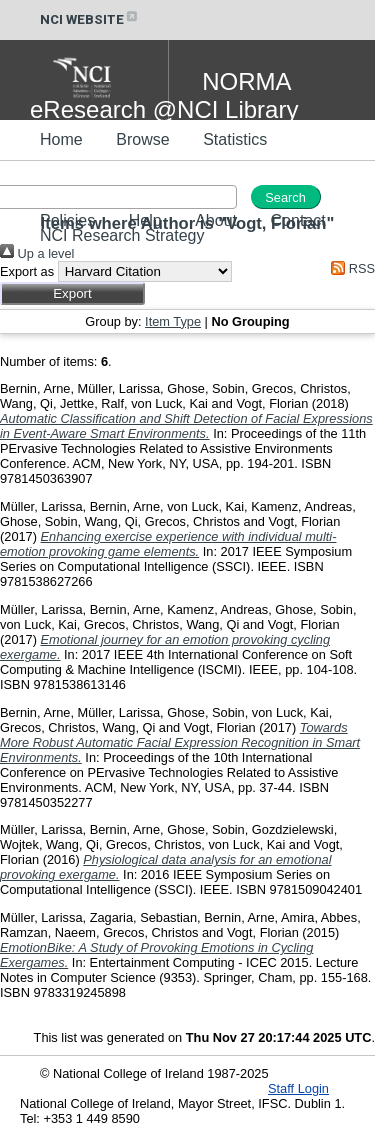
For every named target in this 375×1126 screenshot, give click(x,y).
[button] (72, 293)
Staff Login (298, 1088)
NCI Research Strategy (122, 235)
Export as (27, 271)
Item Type (173, 321)
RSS (350, 268)
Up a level (37, 253)
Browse (142, 139)
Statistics (235, 139)
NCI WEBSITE (90, 19)
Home (61, 139)
